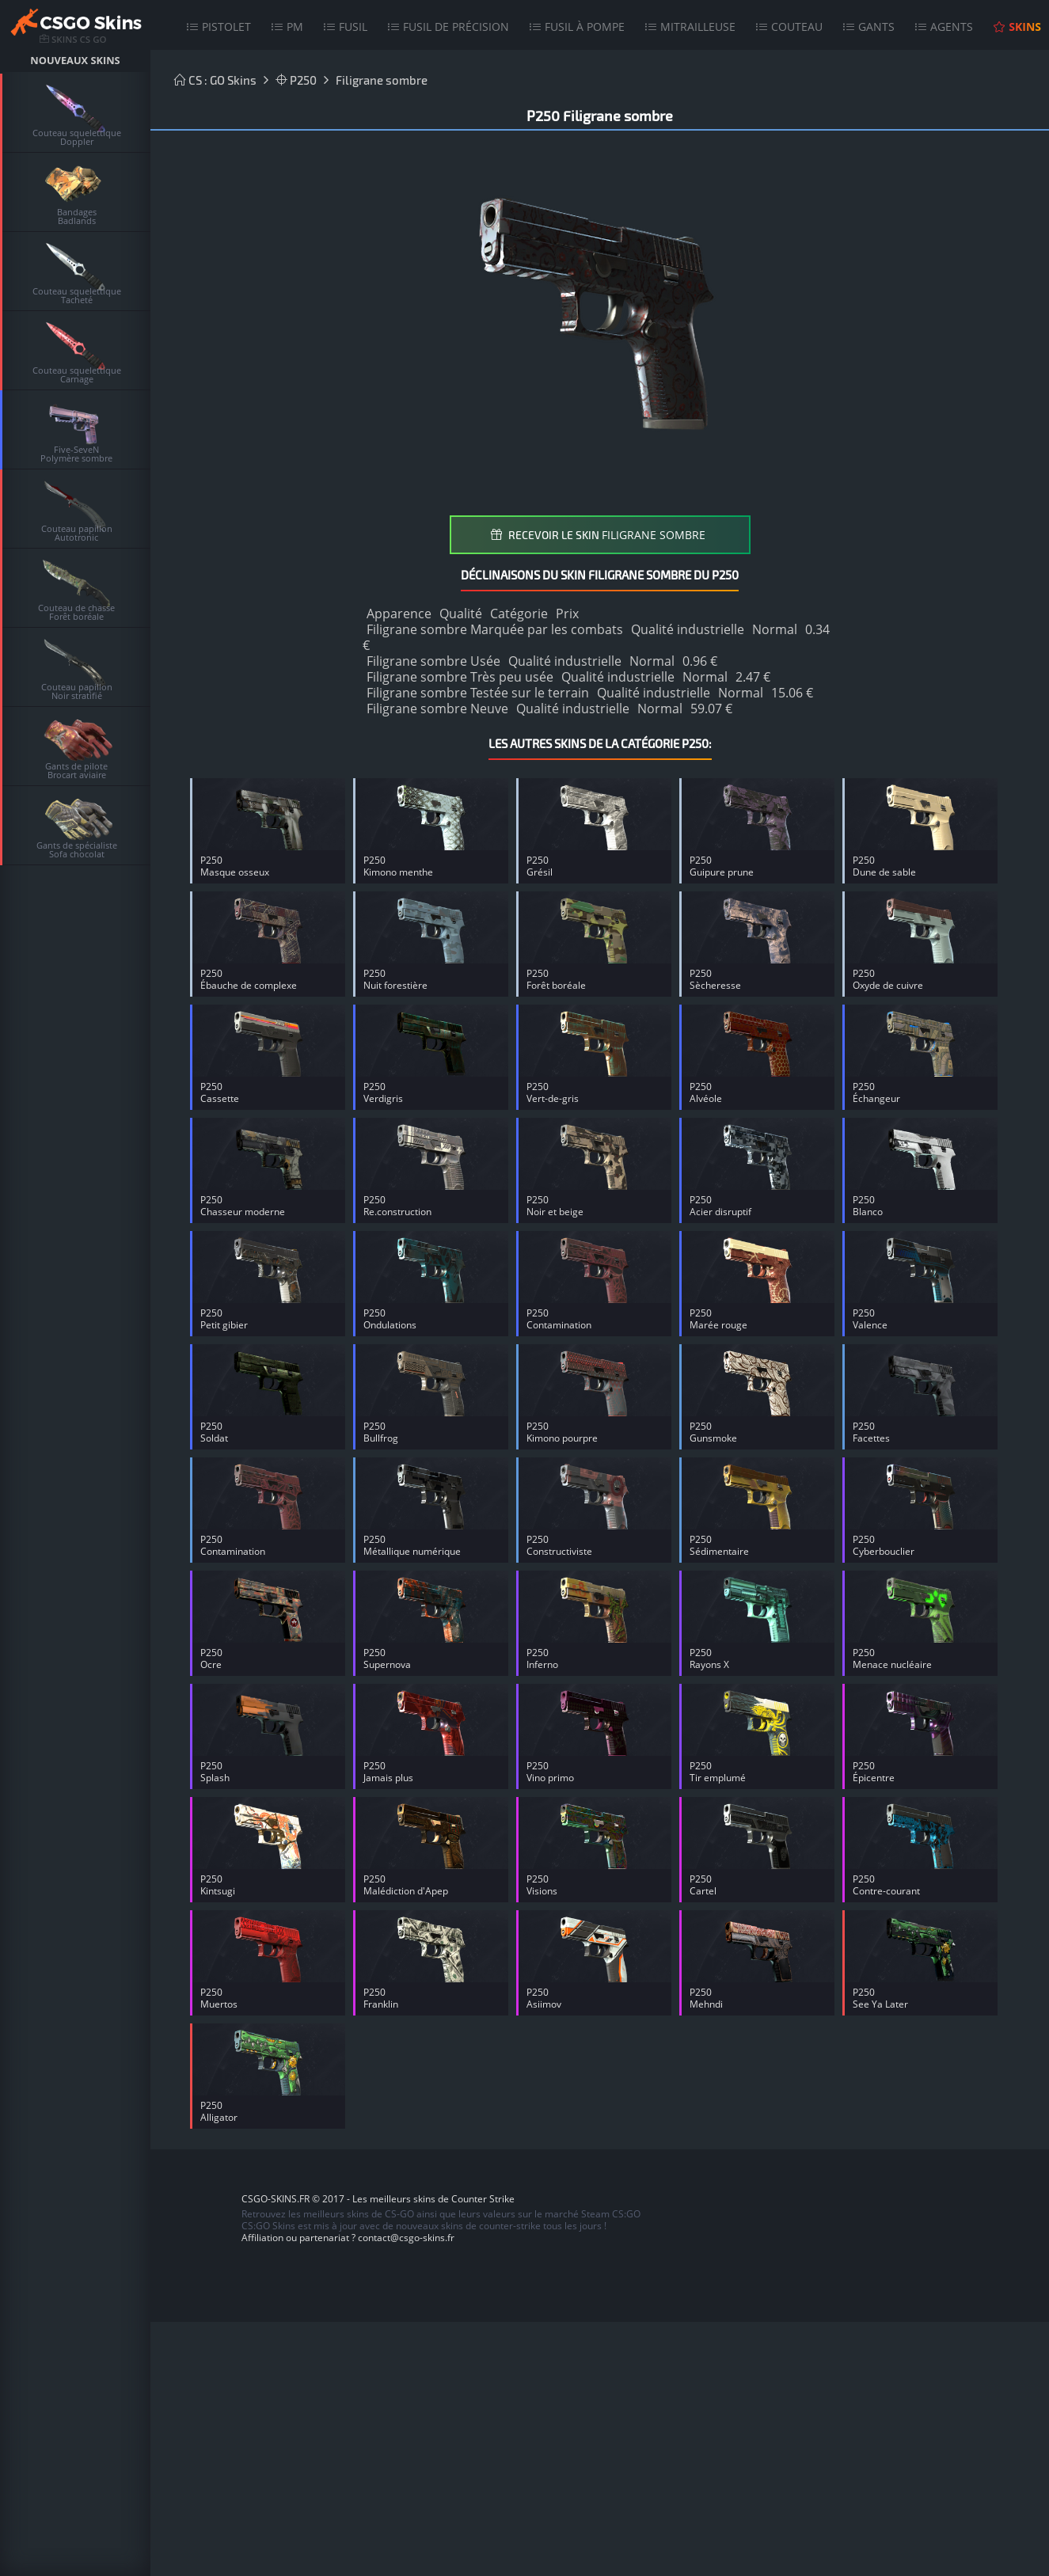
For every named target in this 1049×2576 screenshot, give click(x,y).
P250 (296, 80)
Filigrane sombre (382, 80)
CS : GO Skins (215, 80)
